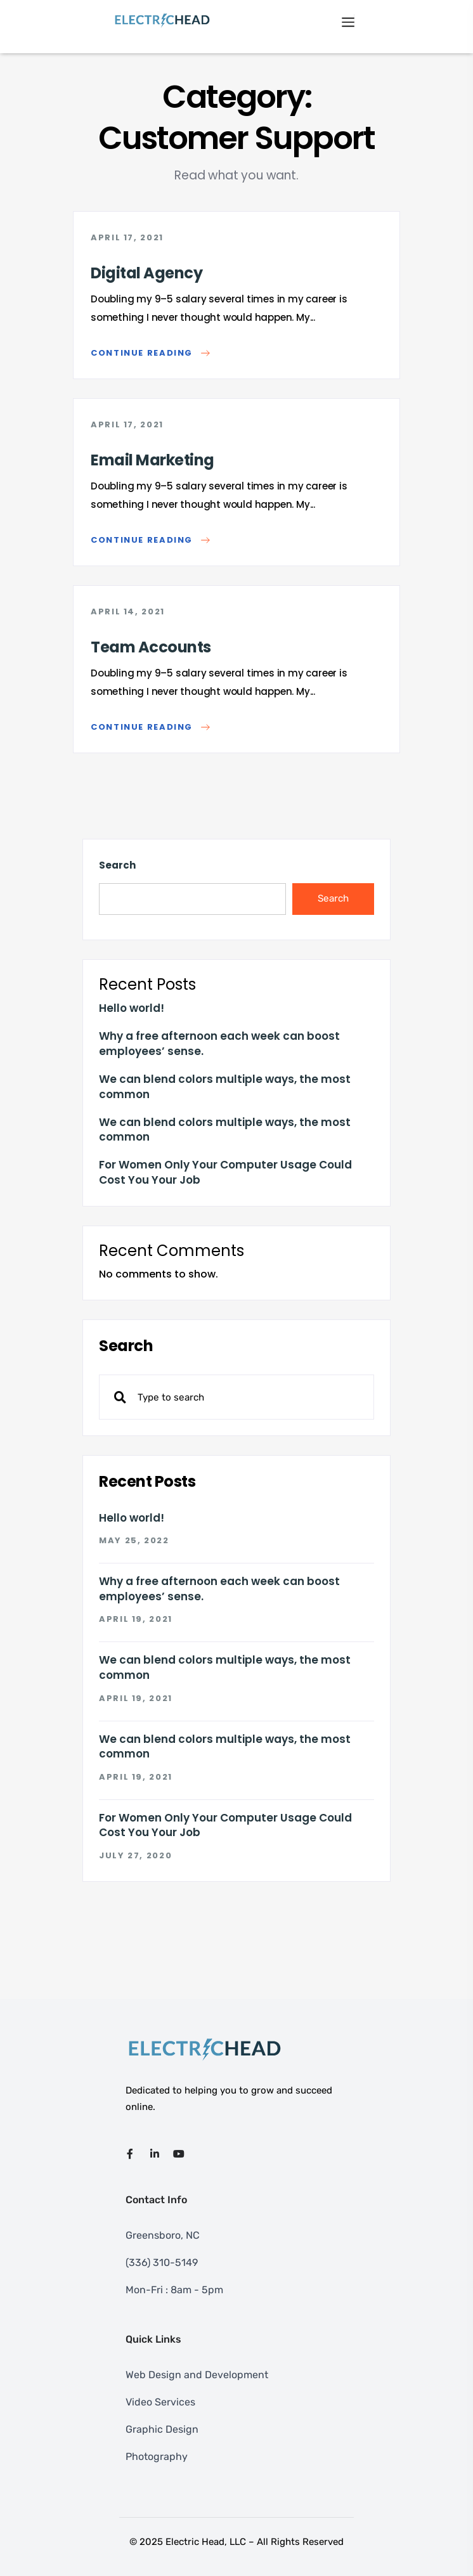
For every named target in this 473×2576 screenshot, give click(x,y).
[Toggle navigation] (348, 21)
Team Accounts (151, 647)
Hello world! (131, 1008)
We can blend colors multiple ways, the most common (225, 1087)
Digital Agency (146, 273)
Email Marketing (152, 460)
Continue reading (150, 353)
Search (117, 865)
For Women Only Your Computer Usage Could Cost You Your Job (225, 1173)
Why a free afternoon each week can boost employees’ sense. (219, 1044)
